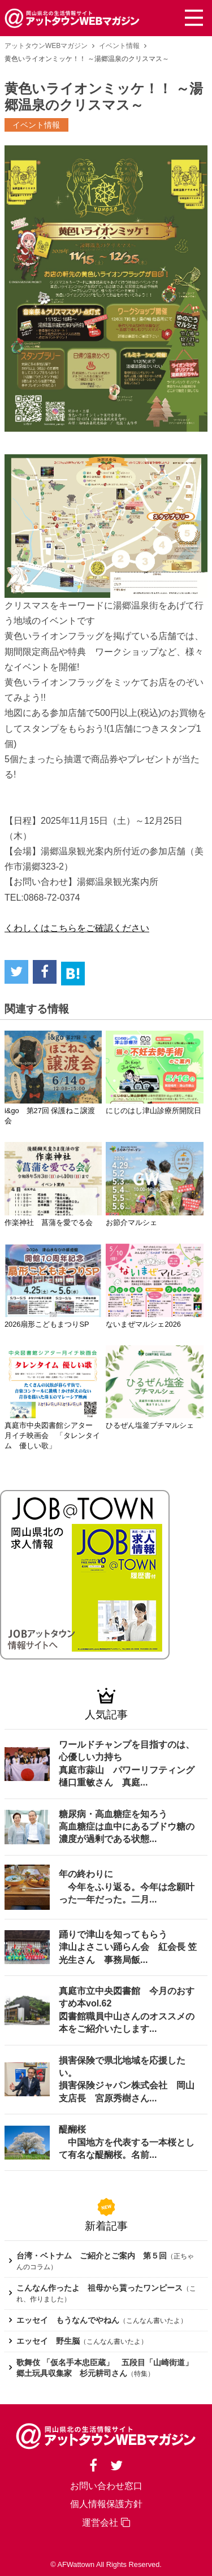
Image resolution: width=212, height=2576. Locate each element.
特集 (141, 2374)
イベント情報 (119, 46)
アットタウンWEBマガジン (46, 46)
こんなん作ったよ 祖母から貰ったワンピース (99, 2287)
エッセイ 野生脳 (48, 2340)
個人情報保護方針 (106, 2504)
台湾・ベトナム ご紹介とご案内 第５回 (91, 2255)
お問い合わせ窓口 (106, 2486)
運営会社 (105, 2522)
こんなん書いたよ (153, 2321)
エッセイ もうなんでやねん (67, 2320)
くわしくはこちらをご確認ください (77, 928)
